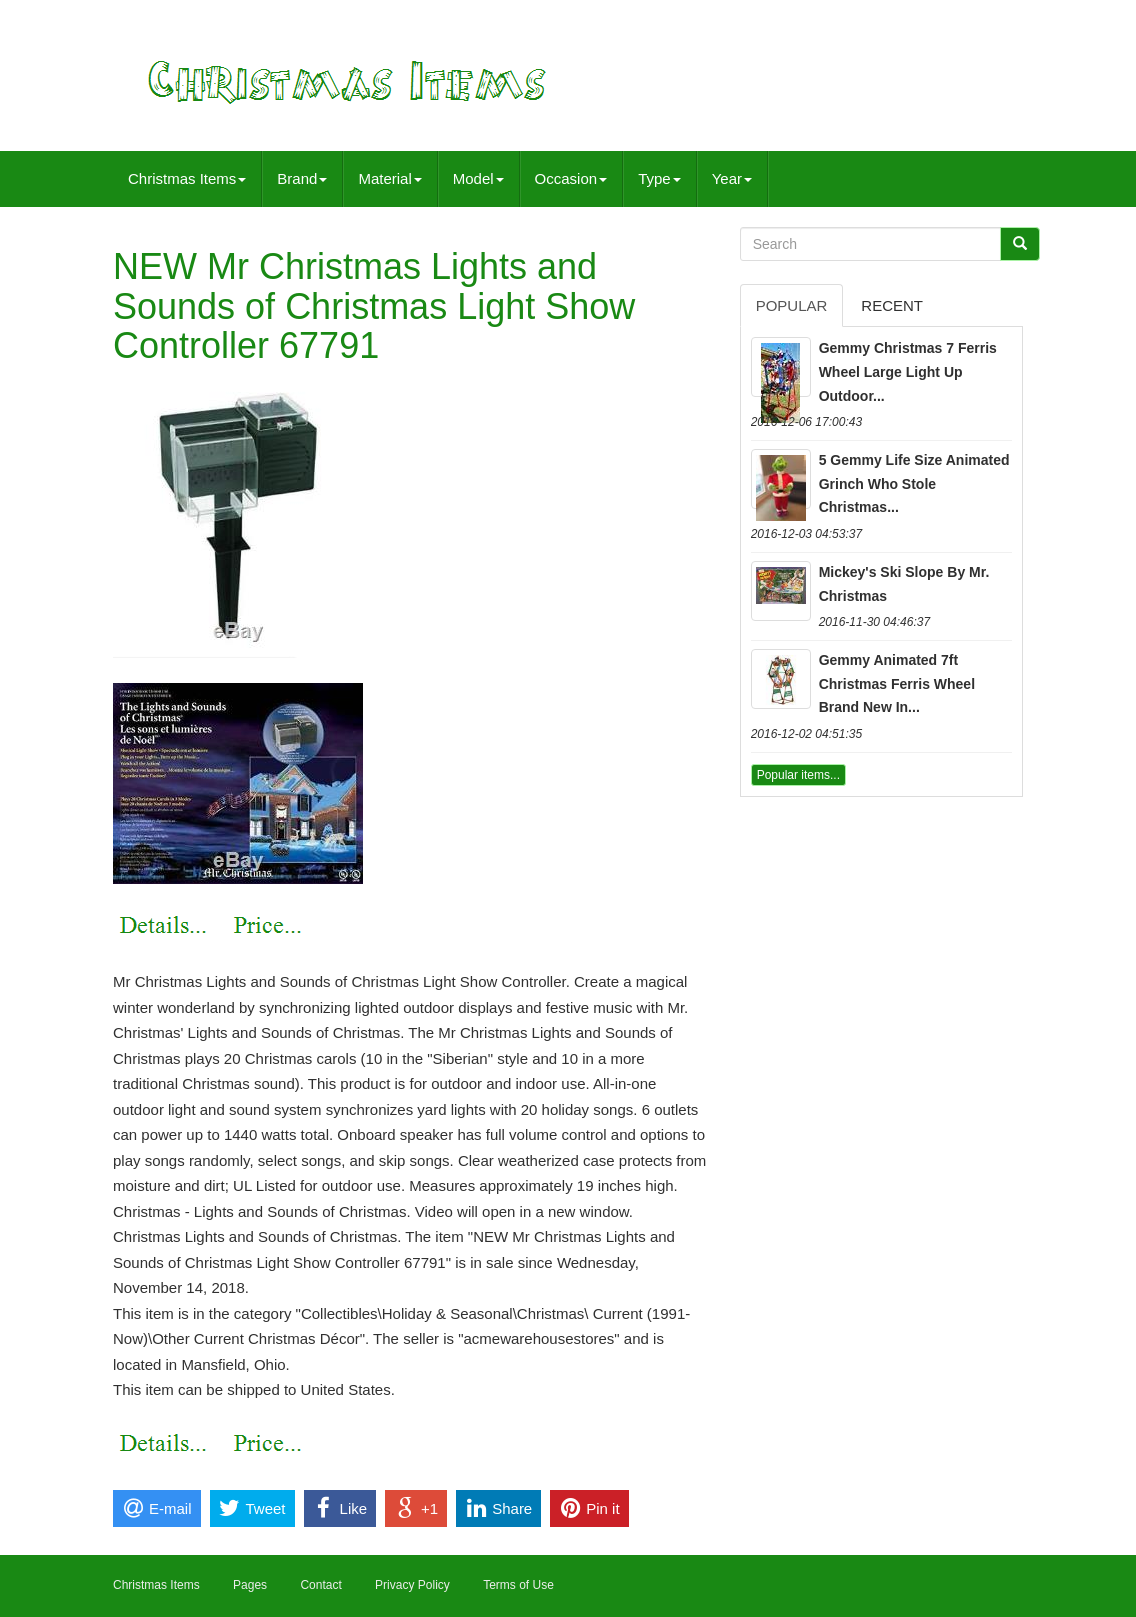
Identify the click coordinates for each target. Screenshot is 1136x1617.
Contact (320, 1585)
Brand (302, 178)
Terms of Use (518, 1585)
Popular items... (798, 775)
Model (478, 178)
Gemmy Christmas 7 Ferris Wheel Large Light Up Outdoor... (908, 372)
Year (732, 178)
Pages (250, 1585)
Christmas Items (187, 178)
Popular (792, 305)
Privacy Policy (412, 1585)
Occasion (571, 178)
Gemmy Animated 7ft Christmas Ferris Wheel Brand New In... (897, 684)
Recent (892, 305)
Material (389, 178)
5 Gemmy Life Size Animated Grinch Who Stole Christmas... (914, 484)
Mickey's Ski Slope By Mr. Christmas (904, 584)
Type (659, 178)
